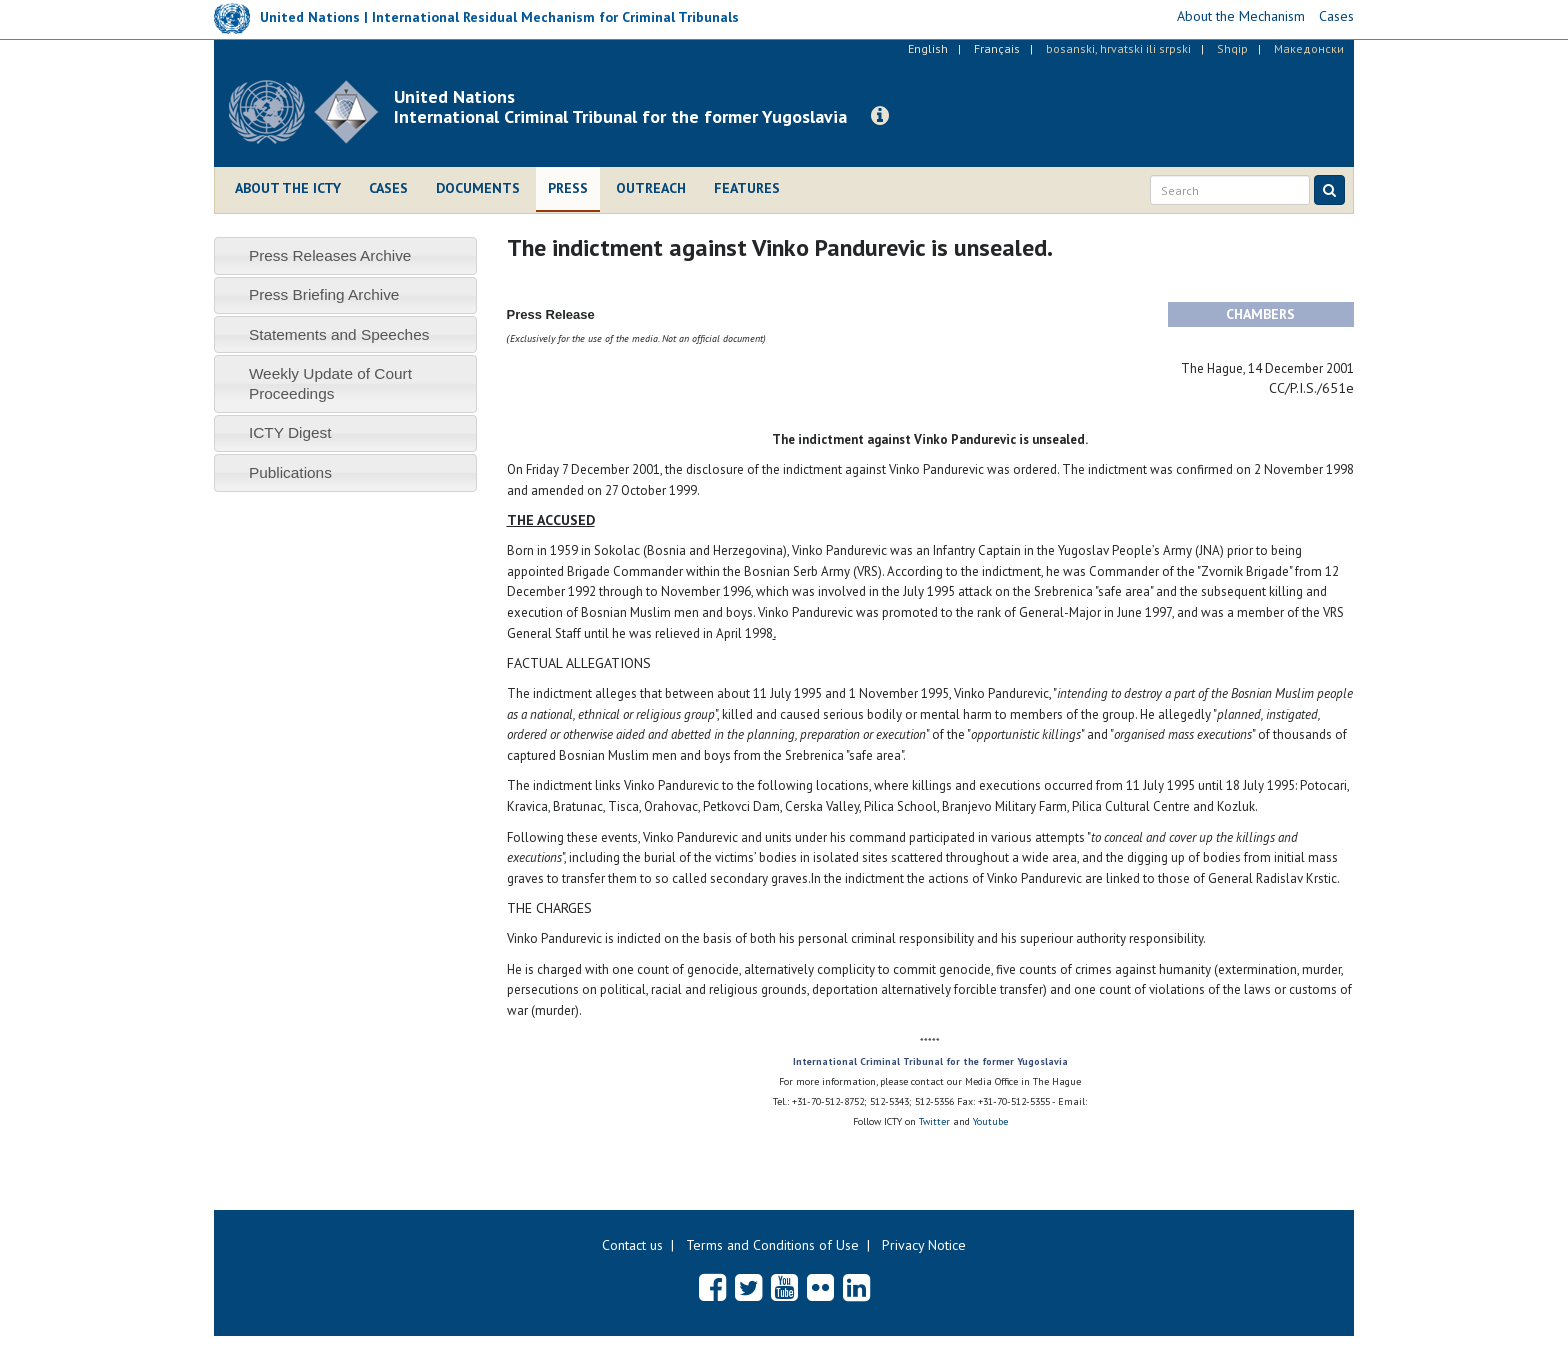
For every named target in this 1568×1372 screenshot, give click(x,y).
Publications (290, 472)
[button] (880, 116)
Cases (388, 188)
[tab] (345, 255)
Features (747, 188)
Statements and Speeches (339, 334)
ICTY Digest (290, 432)
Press (568, 188)
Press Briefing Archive (324, 294)
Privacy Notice (924, 1245)
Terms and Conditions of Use (772, 1245)
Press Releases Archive (330, 255)
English (928, 48)
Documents (478, 188)
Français (997, 48)
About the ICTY (288, 188)
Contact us (632, 1245)
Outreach (651, 188)
